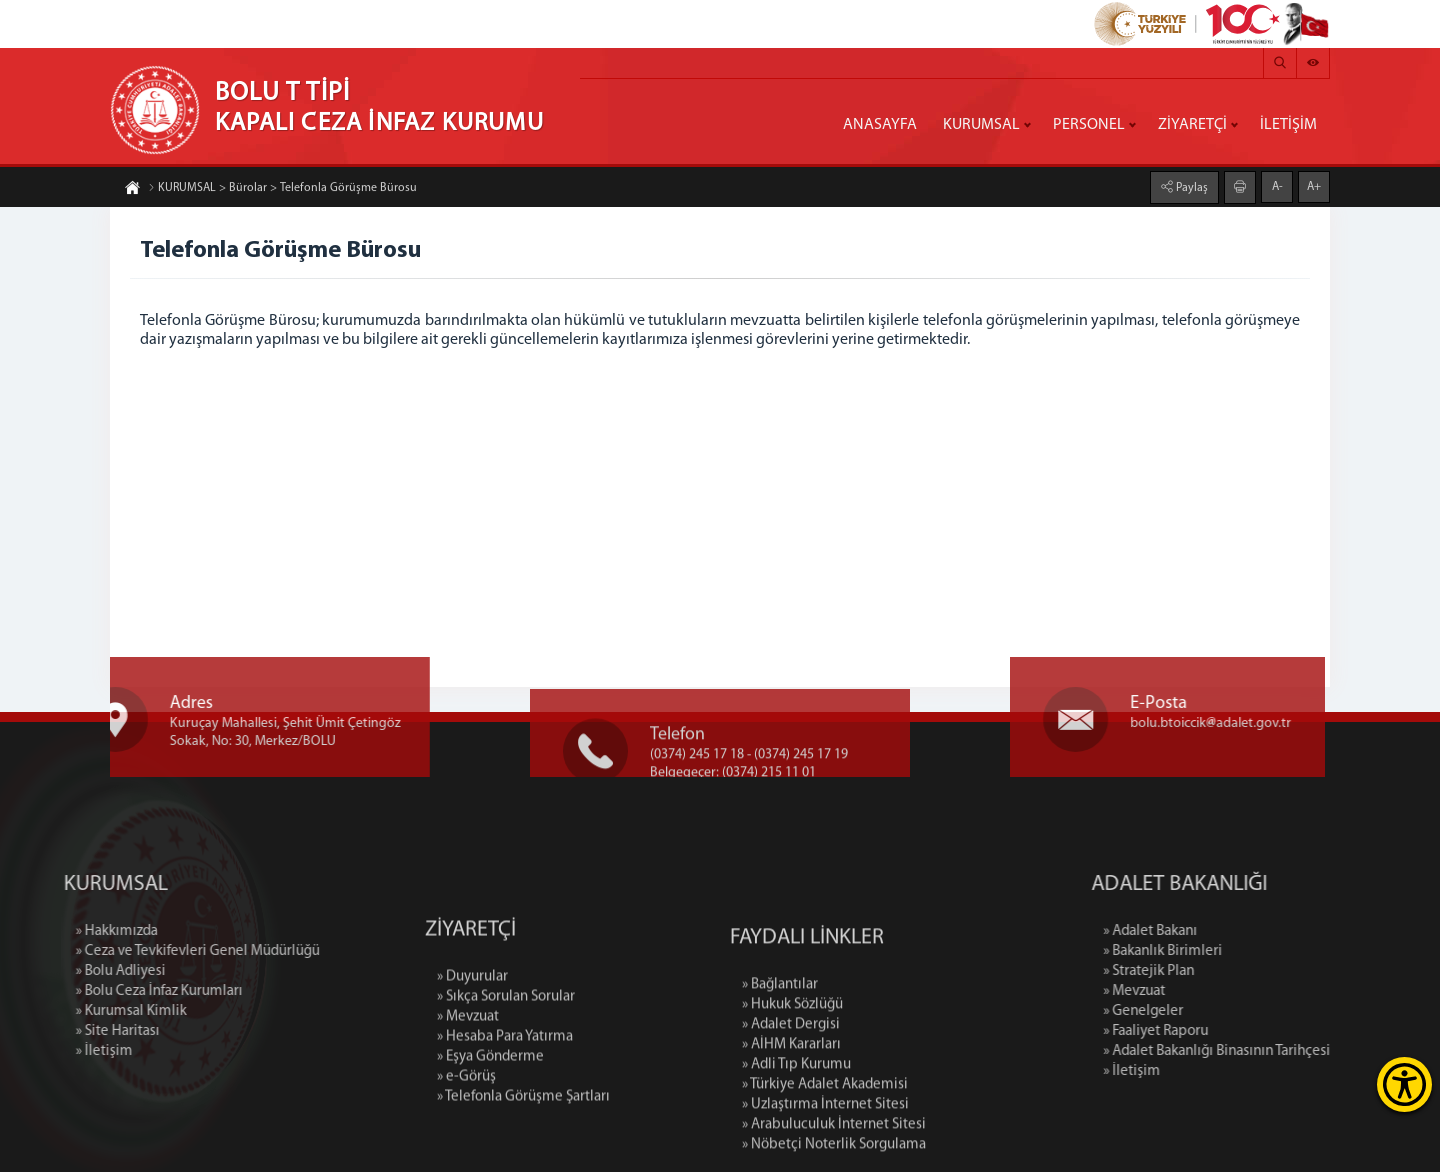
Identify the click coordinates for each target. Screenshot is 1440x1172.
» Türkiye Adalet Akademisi (825, 1154)
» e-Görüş (466, 1136)
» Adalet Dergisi (791, 1094)
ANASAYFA (880, 125)
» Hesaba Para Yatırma (505, 1096)
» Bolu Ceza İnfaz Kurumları (85, 991)
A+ (1314, 186)
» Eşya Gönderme (490, 1116)
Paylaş (1190, 187)
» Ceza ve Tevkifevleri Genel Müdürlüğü (124, 951)
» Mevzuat (468, 1076)
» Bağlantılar (780, 1054)
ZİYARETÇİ (1192, 125)
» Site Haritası (44, 1031)
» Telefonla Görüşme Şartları (523, 1156)
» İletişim (30, 1051)
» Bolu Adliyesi (47, 971)
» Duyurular (472, 1036)
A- (1277, 186)
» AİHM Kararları (791, 1114)
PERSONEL (1089, 125)
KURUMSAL (981, 125)
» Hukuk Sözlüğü (792, 1074)
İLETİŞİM (1288, 125)
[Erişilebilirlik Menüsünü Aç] (1404, 1084)
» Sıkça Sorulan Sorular (506, 1056)
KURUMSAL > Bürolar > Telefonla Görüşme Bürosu (282, 189)
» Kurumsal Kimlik (57, 1011)
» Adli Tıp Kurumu (796, 1134)
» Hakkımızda (43, 931)
